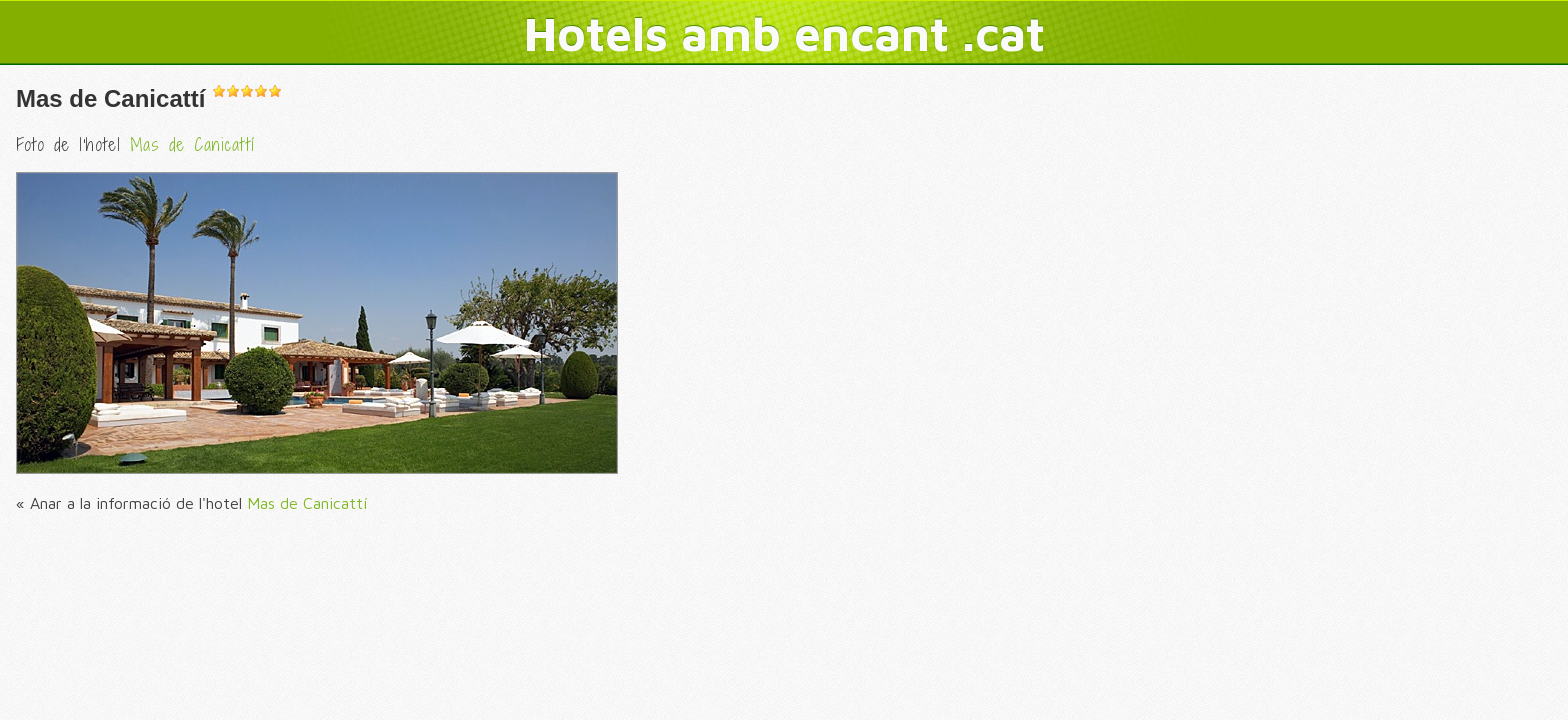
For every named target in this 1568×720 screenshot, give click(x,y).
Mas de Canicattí (110, 98)
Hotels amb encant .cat (784, 33)
